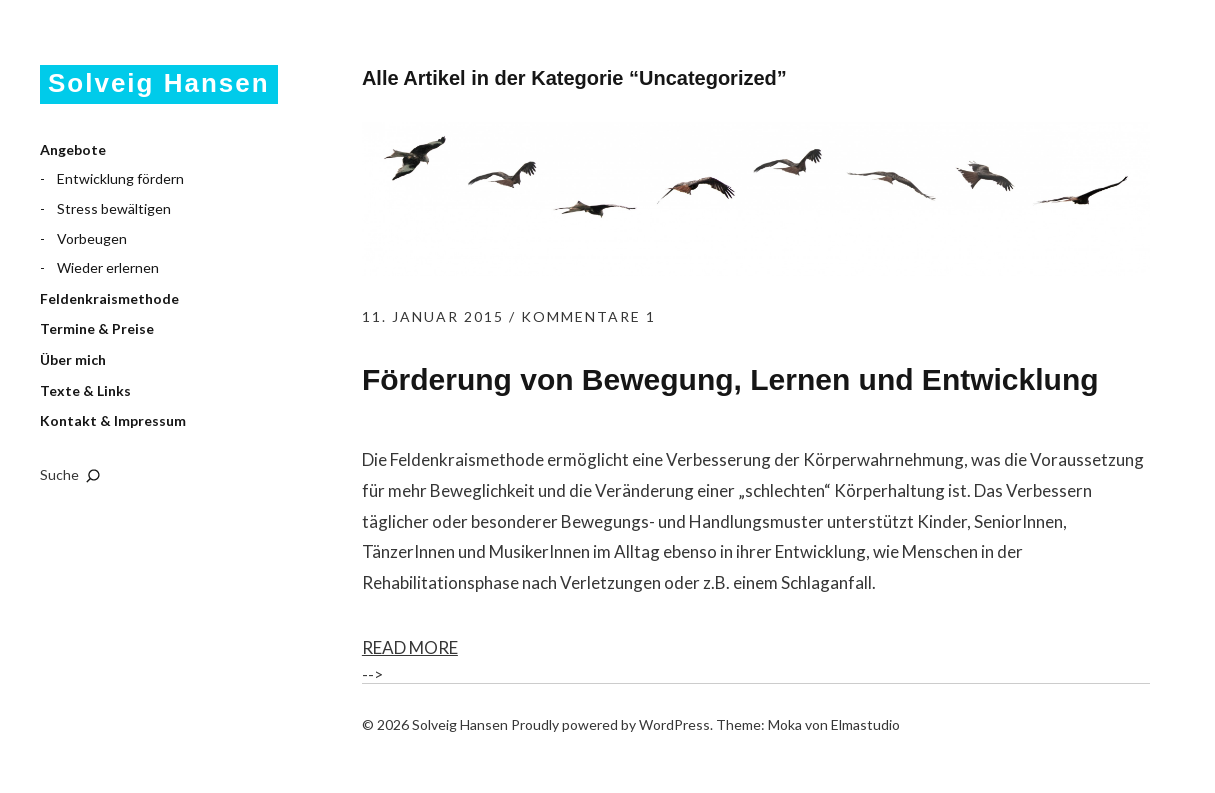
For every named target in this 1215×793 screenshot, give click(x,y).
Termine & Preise (97, 328)
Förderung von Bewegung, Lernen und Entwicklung (730, 379)
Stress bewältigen (114, 208)
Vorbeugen (92, 238)
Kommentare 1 (588, 316)
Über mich (73, 359)
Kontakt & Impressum (113, 420)
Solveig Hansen (159, 83)
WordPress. (676, 724)
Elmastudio (865, 724)
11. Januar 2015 (433, 316)
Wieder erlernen (108, 267)
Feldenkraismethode (109, 298)
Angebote (73, 149)
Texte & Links (85, 390)
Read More (410, 647)
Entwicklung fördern (120, 178)
